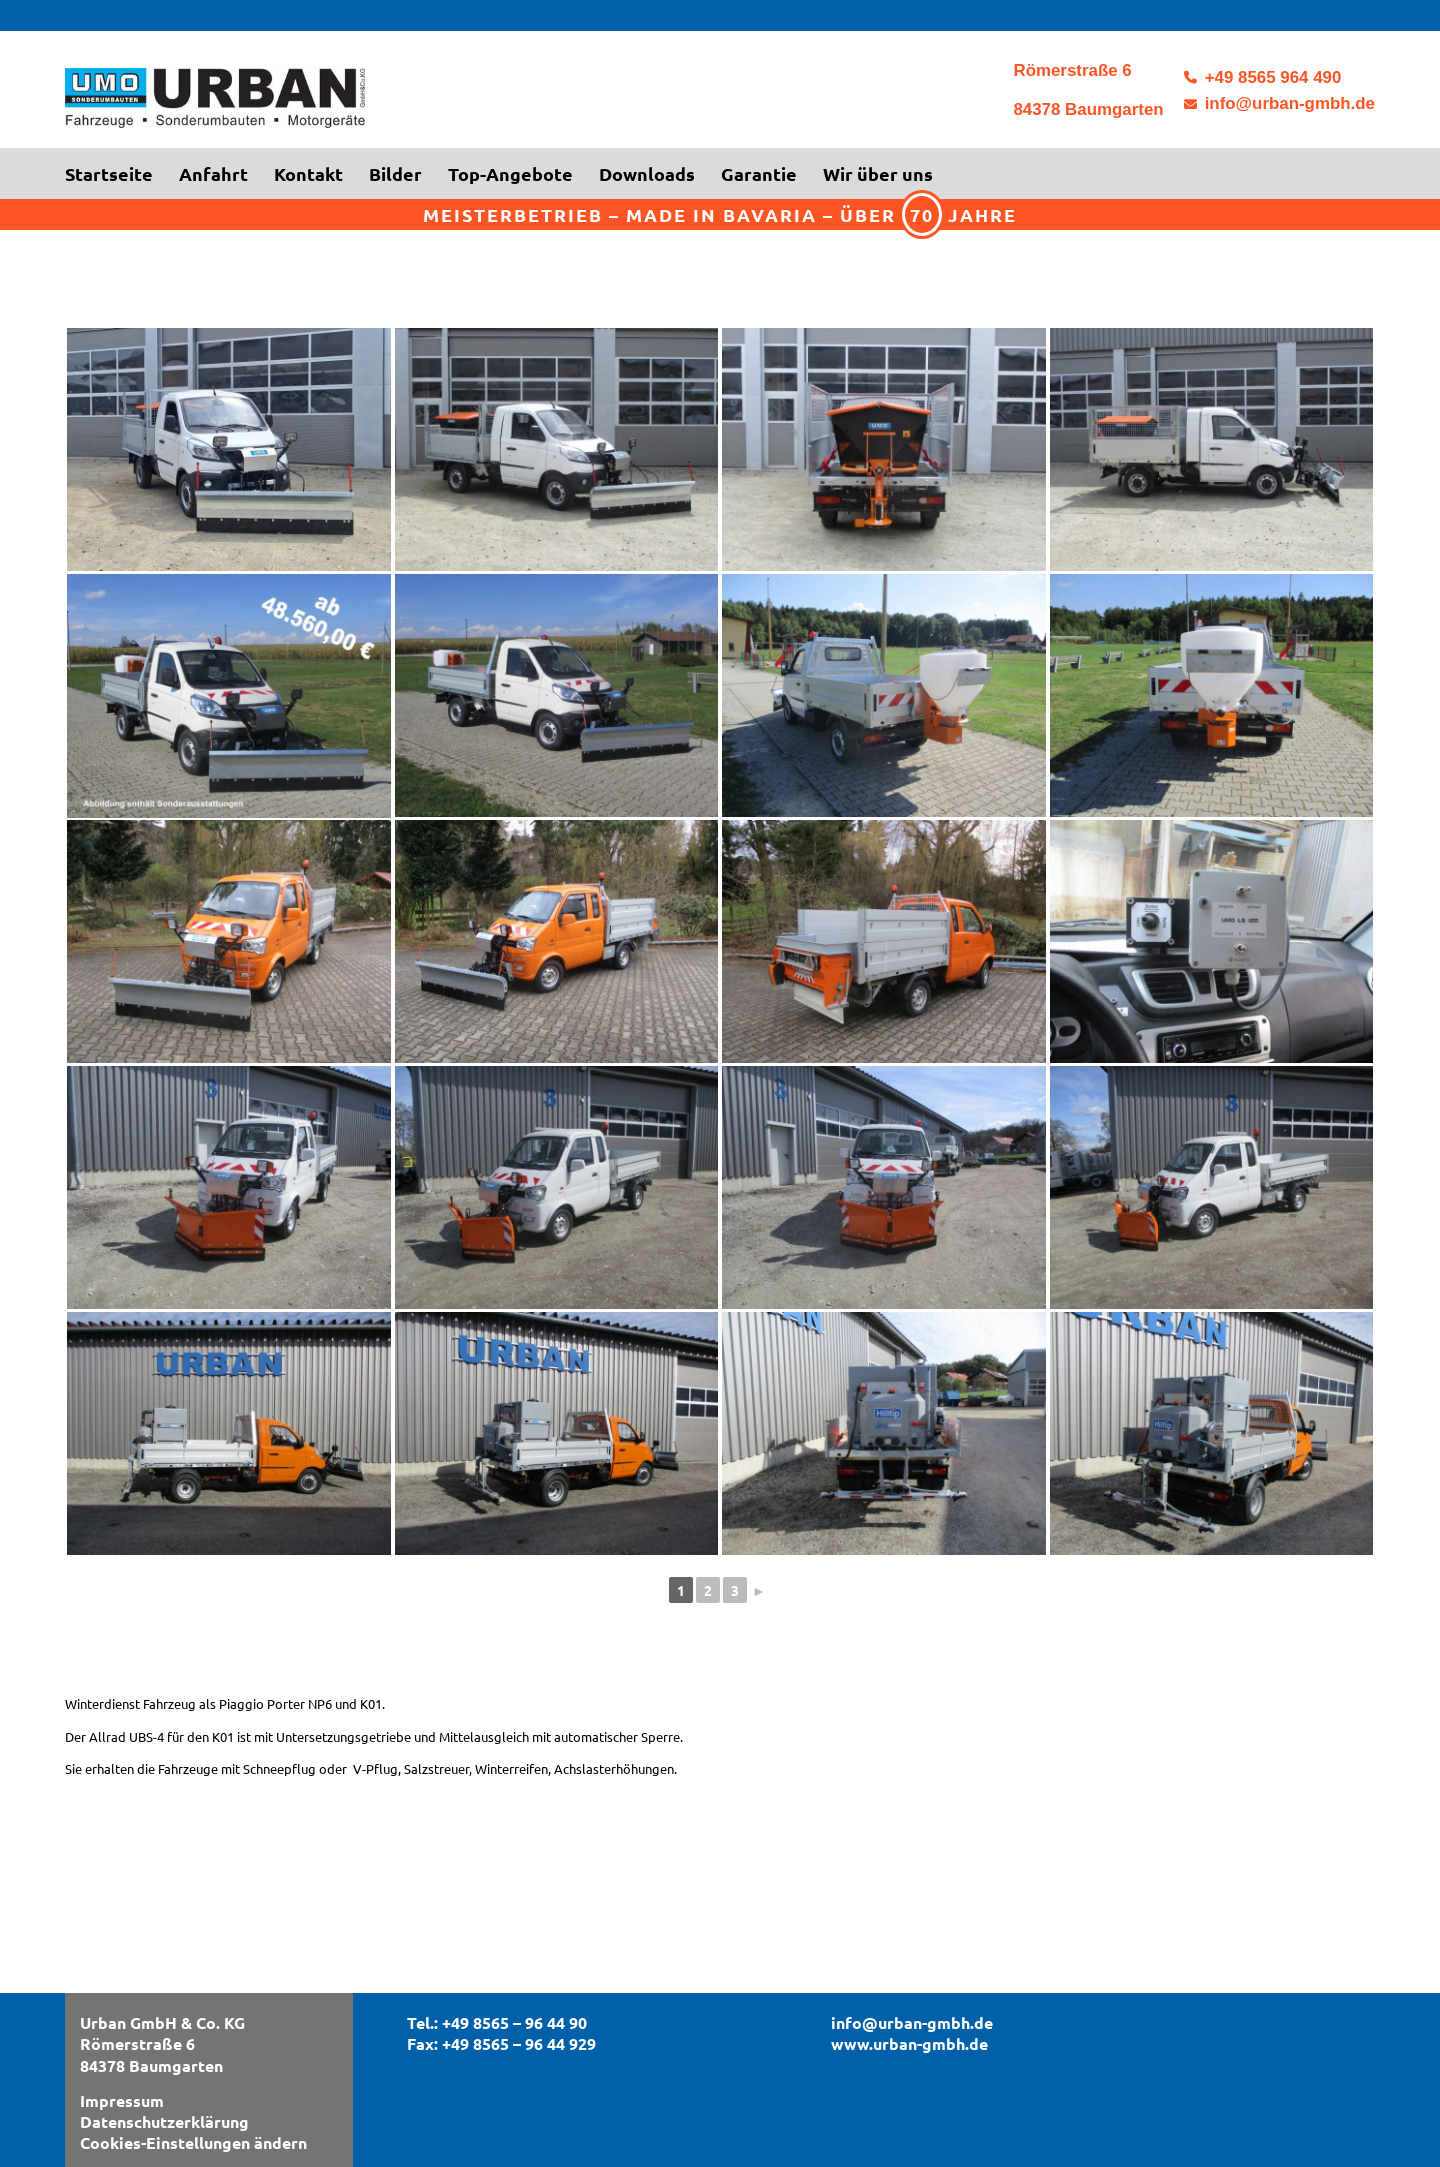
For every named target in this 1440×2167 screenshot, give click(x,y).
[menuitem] (115, 174)
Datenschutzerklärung (164, 2121)
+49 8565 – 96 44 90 (514, 2022)
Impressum (122, 2100)
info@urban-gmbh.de (1290, 103)
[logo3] (315, 104)
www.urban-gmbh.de (909, 2043)
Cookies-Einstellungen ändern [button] (193, 2142)
